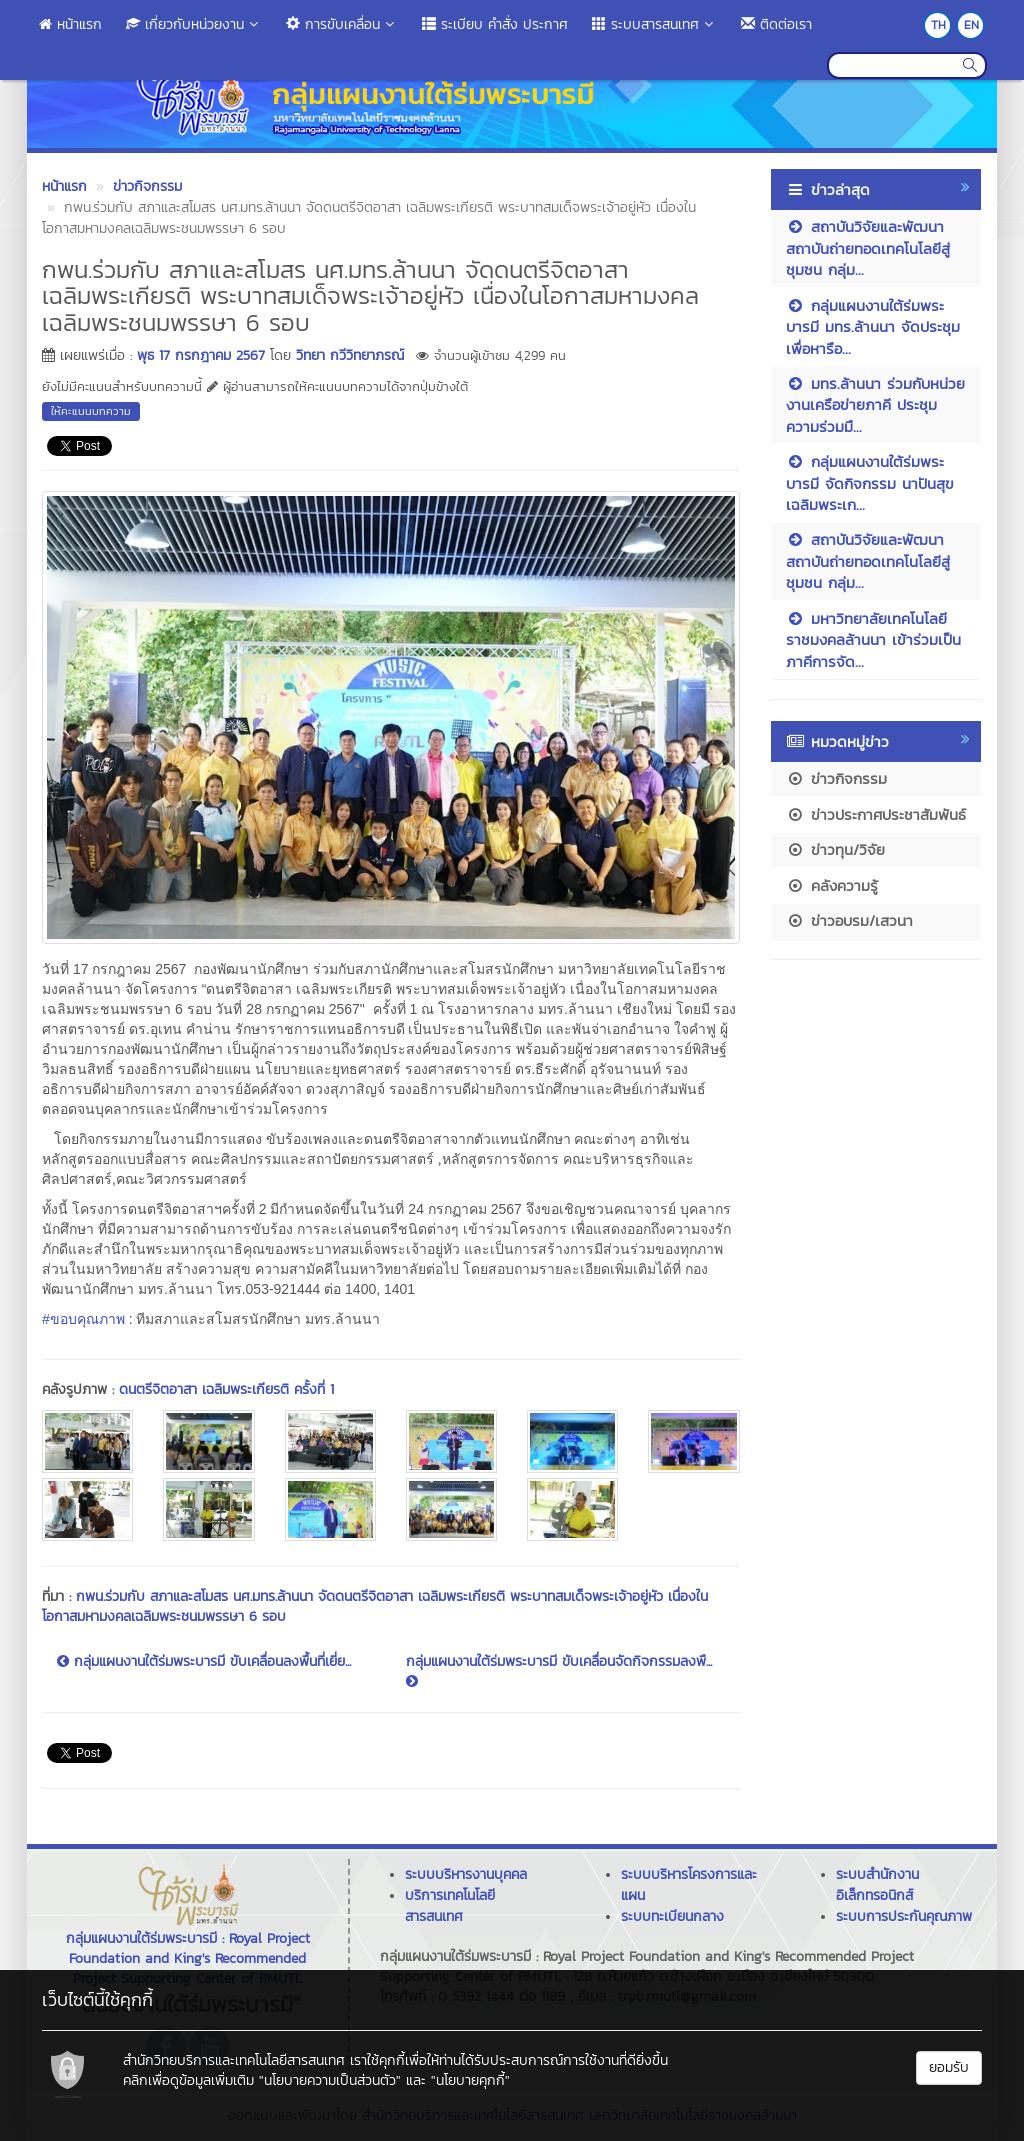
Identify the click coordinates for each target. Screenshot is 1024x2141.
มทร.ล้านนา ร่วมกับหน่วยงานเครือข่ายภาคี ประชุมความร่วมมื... (875, 405)
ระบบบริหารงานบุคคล (466, 1874)
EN (971, 25)
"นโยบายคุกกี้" (470, 2080)
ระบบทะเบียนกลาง (672, 1916)
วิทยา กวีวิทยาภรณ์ (350, 355)
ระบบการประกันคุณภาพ (904, 1916)
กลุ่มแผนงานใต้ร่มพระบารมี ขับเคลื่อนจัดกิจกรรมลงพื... (559, 1670)
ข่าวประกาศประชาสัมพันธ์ (876, 814)
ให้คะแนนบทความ (91, 411)
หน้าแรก (70, 24)
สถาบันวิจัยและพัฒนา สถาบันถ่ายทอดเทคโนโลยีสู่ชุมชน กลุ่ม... (868, 248)
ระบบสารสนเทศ (654, 24)
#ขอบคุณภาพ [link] (83, 1319)
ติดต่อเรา (776, 24)
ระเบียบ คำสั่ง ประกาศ (495, 24)
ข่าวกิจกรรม (836, 778)
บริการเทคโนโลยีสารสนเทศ (450, 1906)
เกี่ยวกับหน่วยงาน (194, 24)
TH (938, 25)
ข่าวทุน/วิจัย (835, 849)
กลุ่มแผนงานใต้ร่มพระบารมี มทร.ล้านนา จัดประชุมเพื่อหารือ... (873, 327)
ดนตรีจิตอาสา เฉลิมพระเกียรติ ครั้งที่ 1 (226, 1389)
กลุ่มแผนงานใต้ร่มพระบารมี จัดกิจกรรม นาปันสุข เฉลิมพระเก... (870, 483)
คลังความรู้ (832, 885)
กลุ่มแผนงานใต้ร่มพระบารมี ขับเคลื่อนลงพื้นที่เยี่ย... (204, 1662)
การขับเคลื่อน (342, 24)
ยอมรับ (949, 2067)
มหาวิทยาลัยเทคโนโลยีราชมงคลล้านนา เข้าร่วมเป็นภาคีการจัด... (873, 640)
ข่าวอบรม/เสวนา (849, 920)
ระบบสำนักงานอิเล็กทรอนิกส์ (877, 1885)
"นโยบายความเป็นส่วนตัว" (330, 2080)
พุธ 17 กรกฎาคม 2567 (201, 355)
